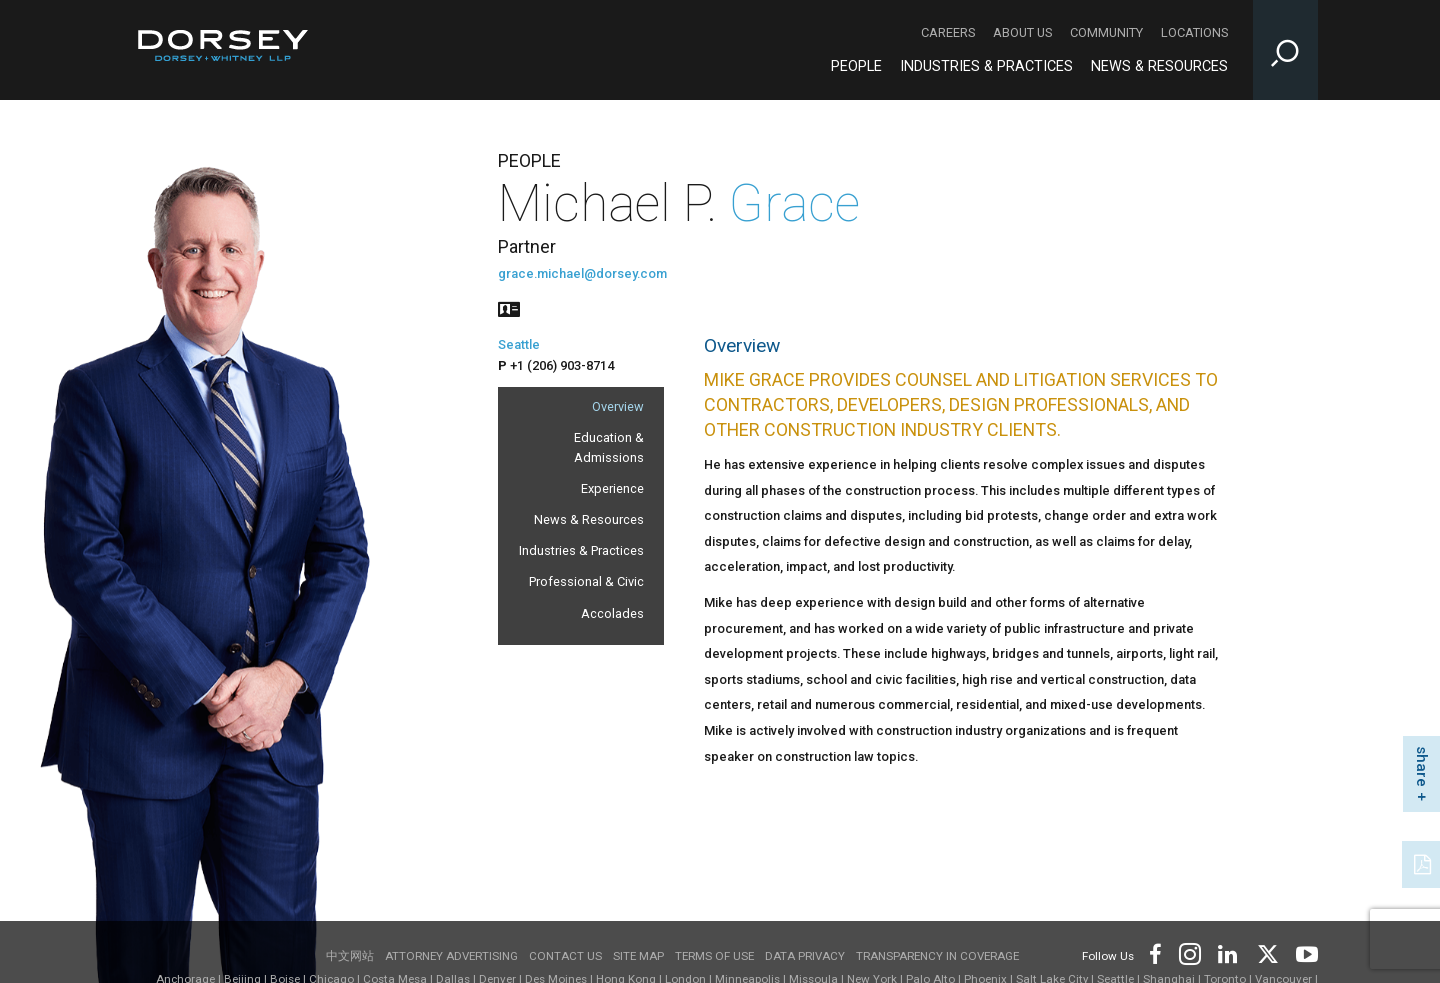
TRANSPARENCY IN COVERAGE (937, 956)
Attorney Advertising (451, 956)
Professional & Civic (586, 581)
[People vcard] (509, 307)
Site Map (638, 956)
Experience (612, 488)
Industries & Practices (581, 550)
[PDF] (1424, 862)
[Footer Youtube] (1303, 952)
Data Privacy (805, 956)
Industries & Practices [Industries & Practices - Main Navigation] (986, 66)
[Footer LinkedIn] (1228, 952)
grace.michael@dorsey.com (582, 273)
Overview (618, 406)
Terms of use (714, 956)
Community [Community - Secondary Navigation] (1106, 32)
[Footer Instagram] (1189, 952)
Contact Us (565, 956)
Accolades (612, 613)
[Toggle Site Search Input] (1285, 50)
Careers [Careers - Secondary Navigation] (948, 32)
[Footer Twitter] (1267, 952)
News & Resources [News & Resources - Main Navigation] (1159, 66)
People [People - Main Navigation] (856, 66)
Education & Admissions (609, 447)
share (1422, 766)
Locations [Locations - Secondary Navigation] (1194, 32)
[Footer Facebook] (1154, 952)
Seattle (519, 344)
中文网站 (350, 956)
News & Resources (589, 519)
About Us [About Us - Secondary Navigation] (1022, 32)
